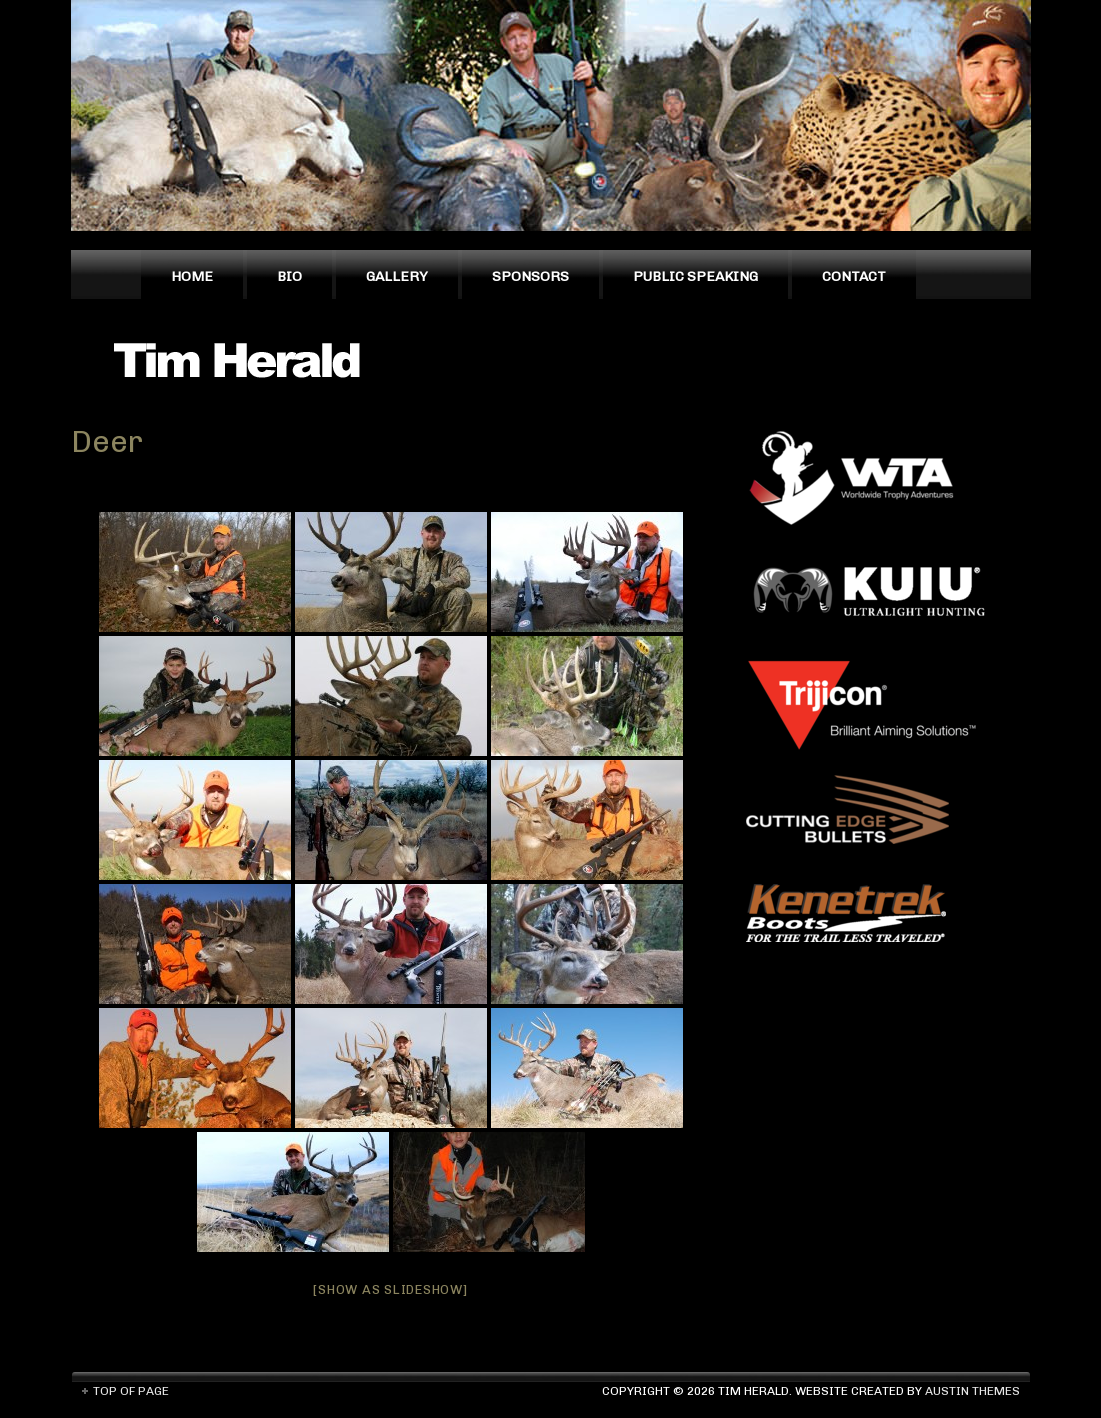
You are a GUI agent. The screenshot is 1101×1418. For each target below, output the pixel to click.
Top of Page (131, 1391)
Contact (854, 276)
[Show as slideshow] (390, 1289)
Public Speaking (695, 276)
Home (192, 276)
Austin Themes (972, 1391)
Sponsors (530, 276)
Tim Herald (246, 359)
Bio (289, 276)
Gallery (397, 276)
